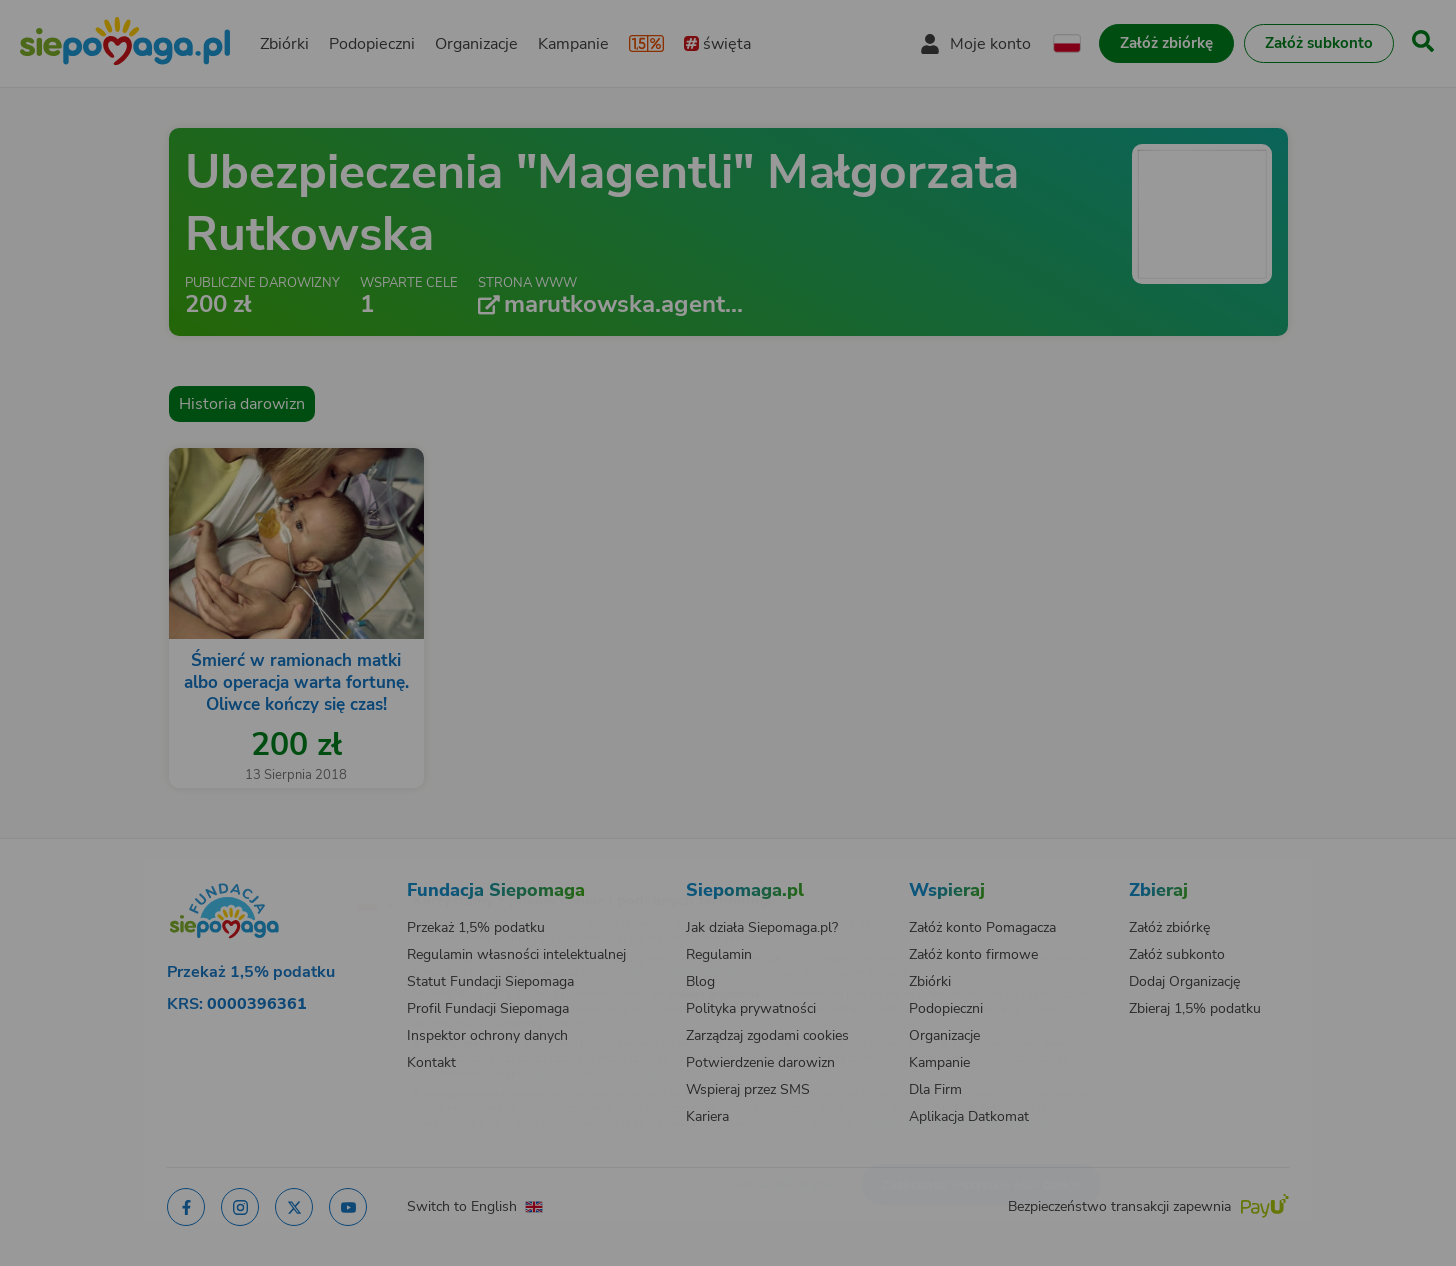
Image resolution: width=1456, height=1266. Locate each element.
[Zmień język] (289, 871)
